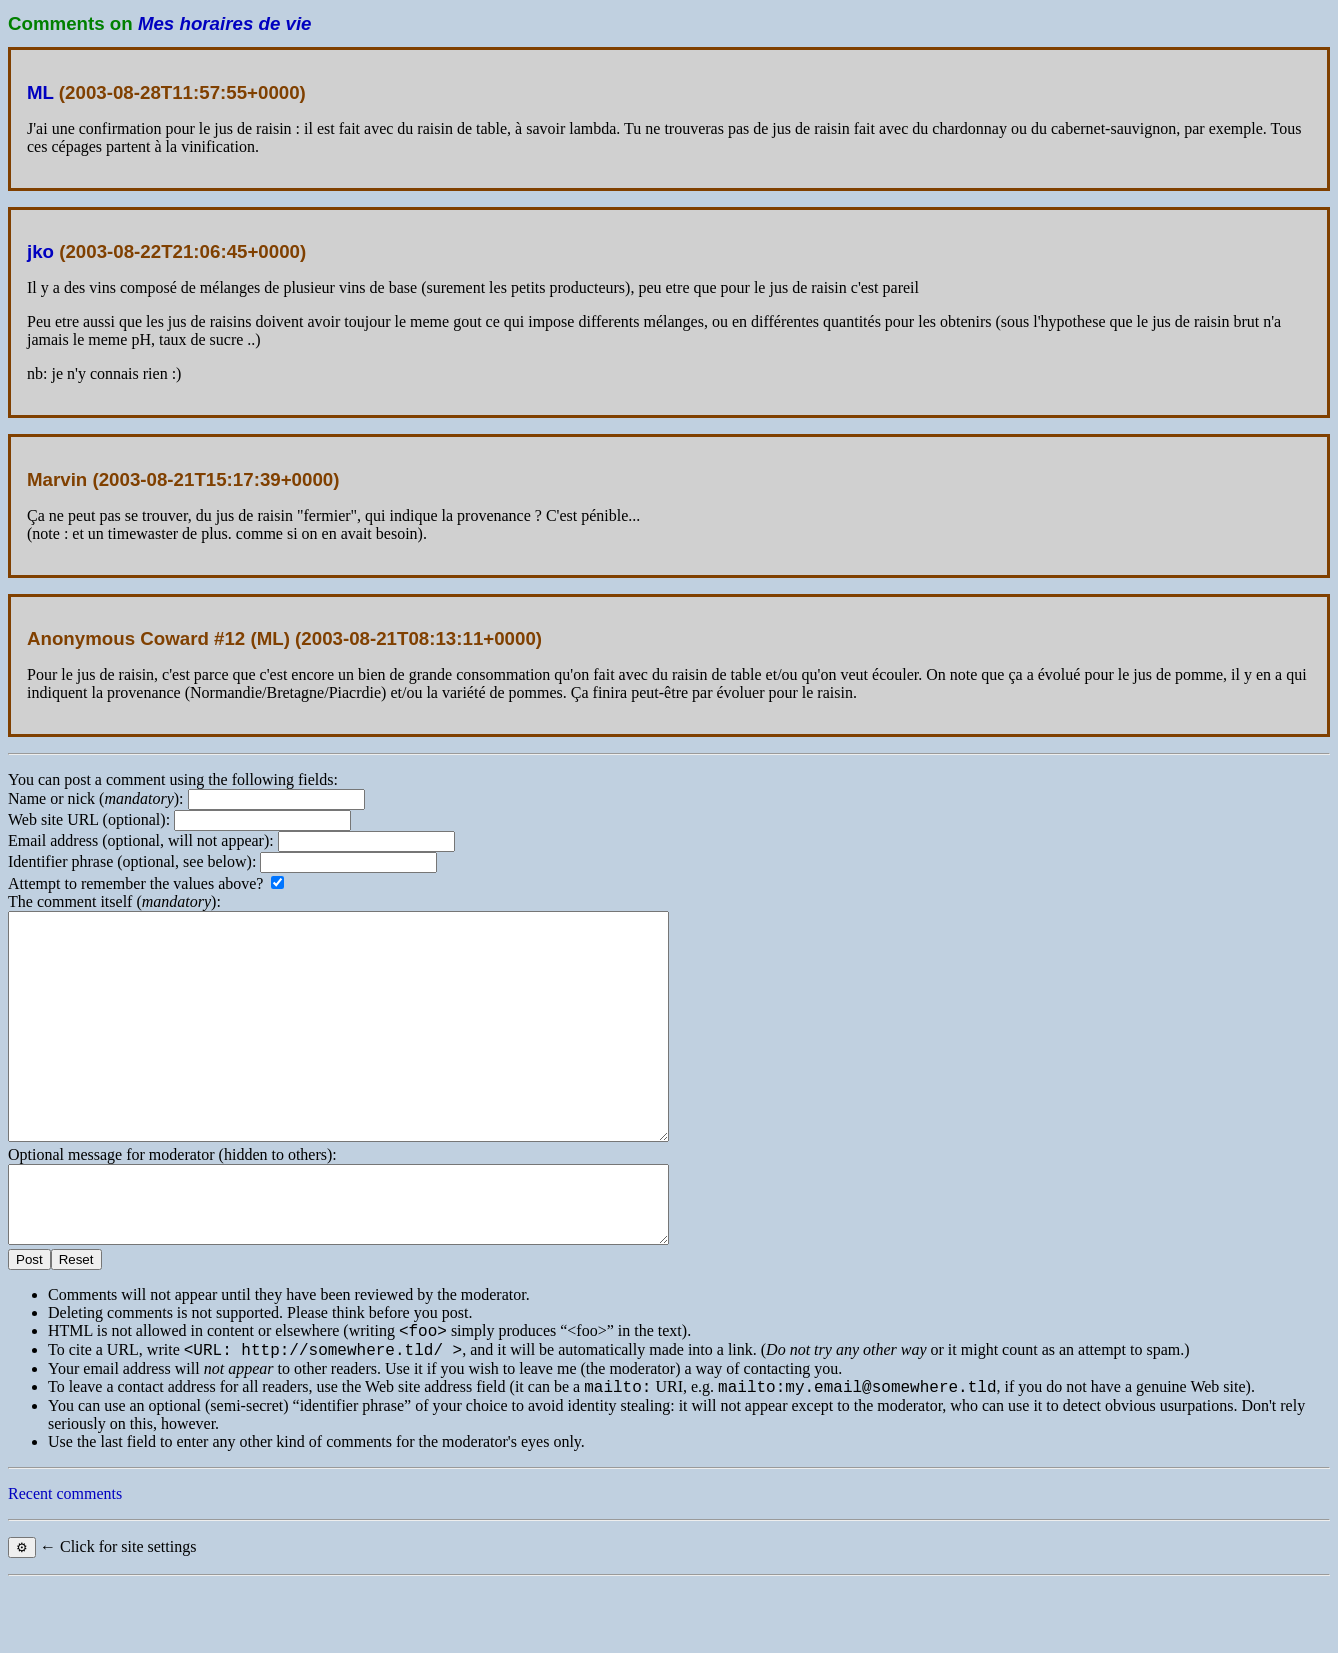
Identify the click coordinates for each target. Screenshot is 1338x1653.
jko (40, 251)
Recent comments (65, 1562)
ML (40, 92)
